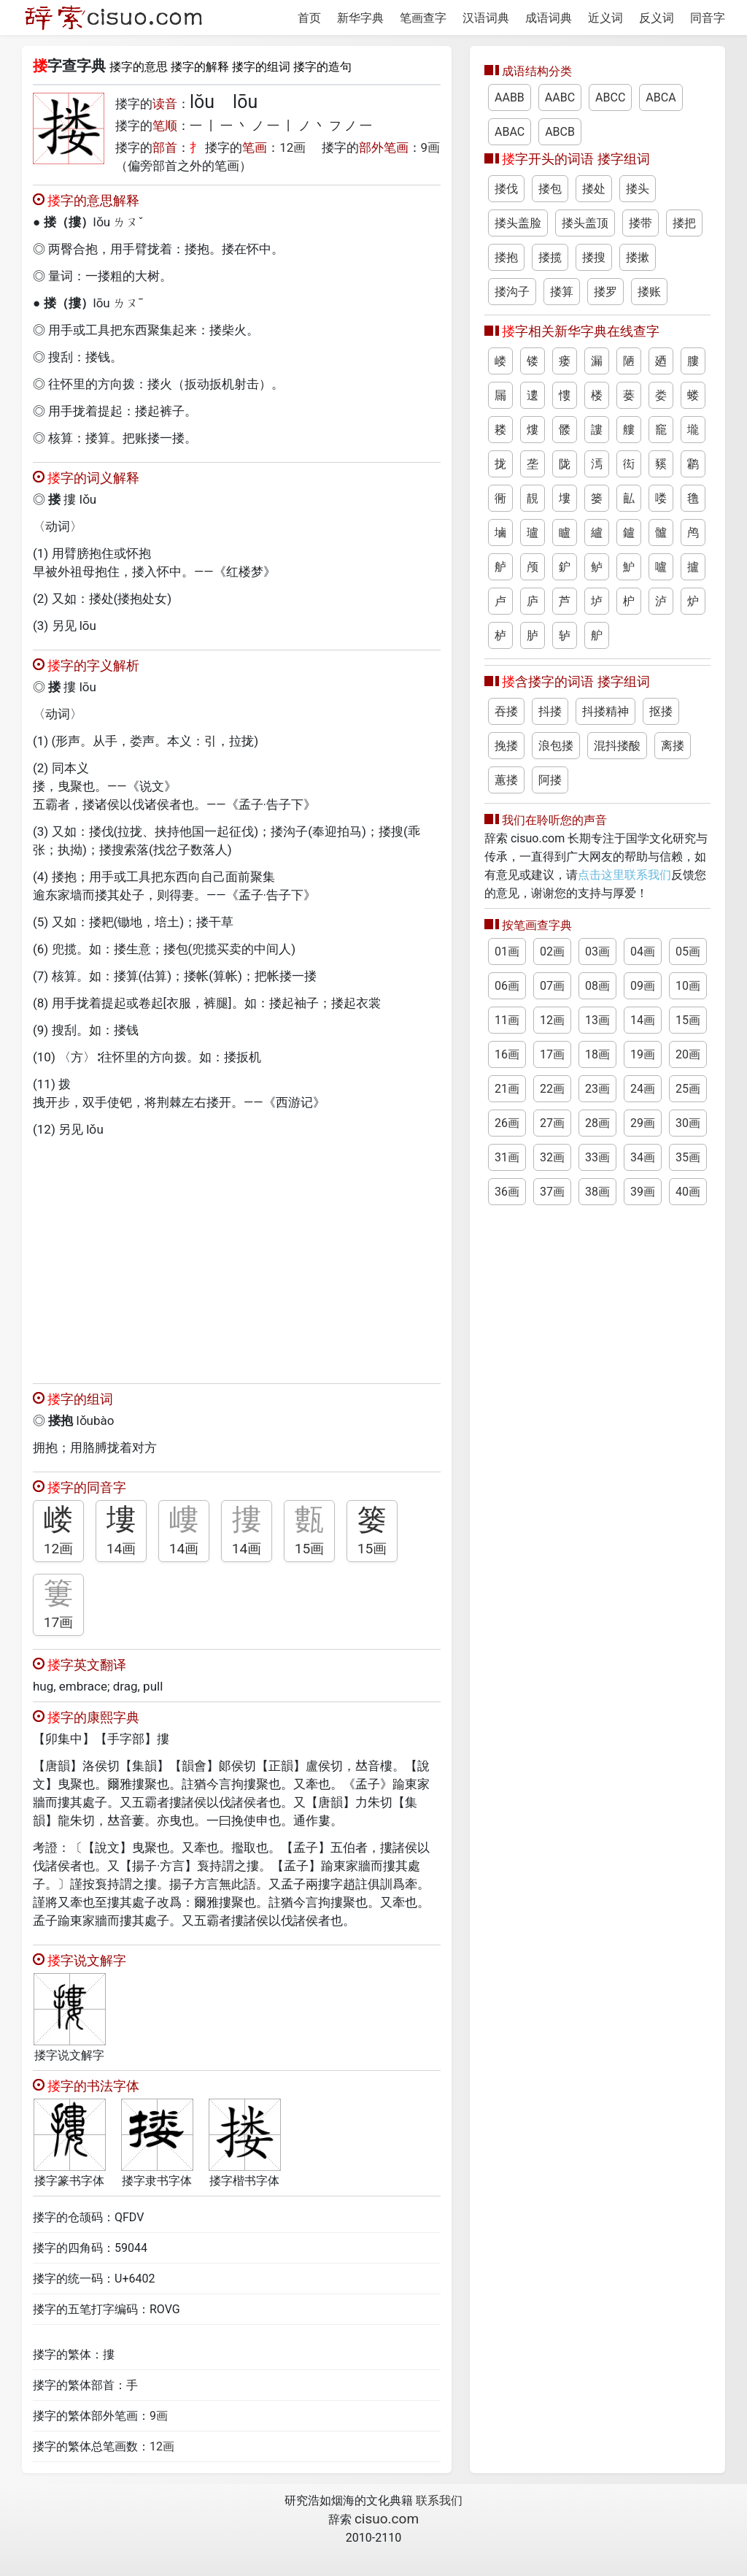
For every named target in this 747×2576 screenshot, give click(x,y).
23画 (597, 1089)
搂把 (684, 223)
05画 (688, 951)
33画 (597, 1157)
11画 (507, 1020)
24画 (642, 1089)
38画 (597, 1192)
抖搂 (550, 711)
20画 (688, 1054)
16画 (507, 1054)
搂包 (550, 189)
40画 (688, 1192)
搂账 (649, 292)
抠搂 (661, 711)
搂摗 (637, 257)
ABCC (610, 97)
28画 (597, 1123)
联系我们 (439, 2500)
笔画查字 (423, 18)
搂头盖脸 (518, 223)
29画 (642, 1123)
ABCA (661, 97)
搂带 (640, 223)
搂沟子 (512, 292)
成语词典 (548, 18)
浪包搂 (555, 746)
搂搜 (593, 257)
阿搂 (550, 780)
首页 (309, 18)
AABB (510, 97)
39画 (642, 1192)
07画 (552, 986)
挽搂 (506, 746)
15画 (310, 1548)
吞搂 (506, 711)
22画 (552, 1089)
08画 (597, 986)
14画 (121, 1548)
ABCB (560, 132)
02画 (552, 951)
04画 (642, 951)
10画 (688, 986)
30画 (688, 1123)
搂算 (561, 292)
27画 (552, 1123)
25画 (688, 1089)
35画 (688, 1157)
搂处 (593, 189)
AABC (560, 97)
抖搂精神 (605, 711)
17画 (59, 1622)
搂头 (637, 189)
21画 (507, 1089)
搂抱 (506, 257)
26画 (507, 1123)
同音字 (707, 18)
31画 (507, 1157)
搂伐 (506, 189)
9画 (431, 147)
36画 (507, 1192)
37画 (552, 1192)
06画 (507, 986)
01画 (507, 951)
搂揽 (550, 257)
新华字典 (360, 18)
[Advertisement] (236, 1257)
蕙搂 (506, 780)
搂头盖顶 (585, 223)
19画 (642, 1054)
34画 (642, 1157)
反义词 (656, 18)
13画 (597, 1020)
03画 (597, 951)
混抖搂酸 (617, 746)
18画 (597, 1054)
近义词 (605, 18)
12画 (292, 147)
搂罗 (605, 292)
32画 (552, 1157)
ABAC (510, 132)
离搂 (672, 746)
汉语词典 (485, 18)
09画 (642, 986)
